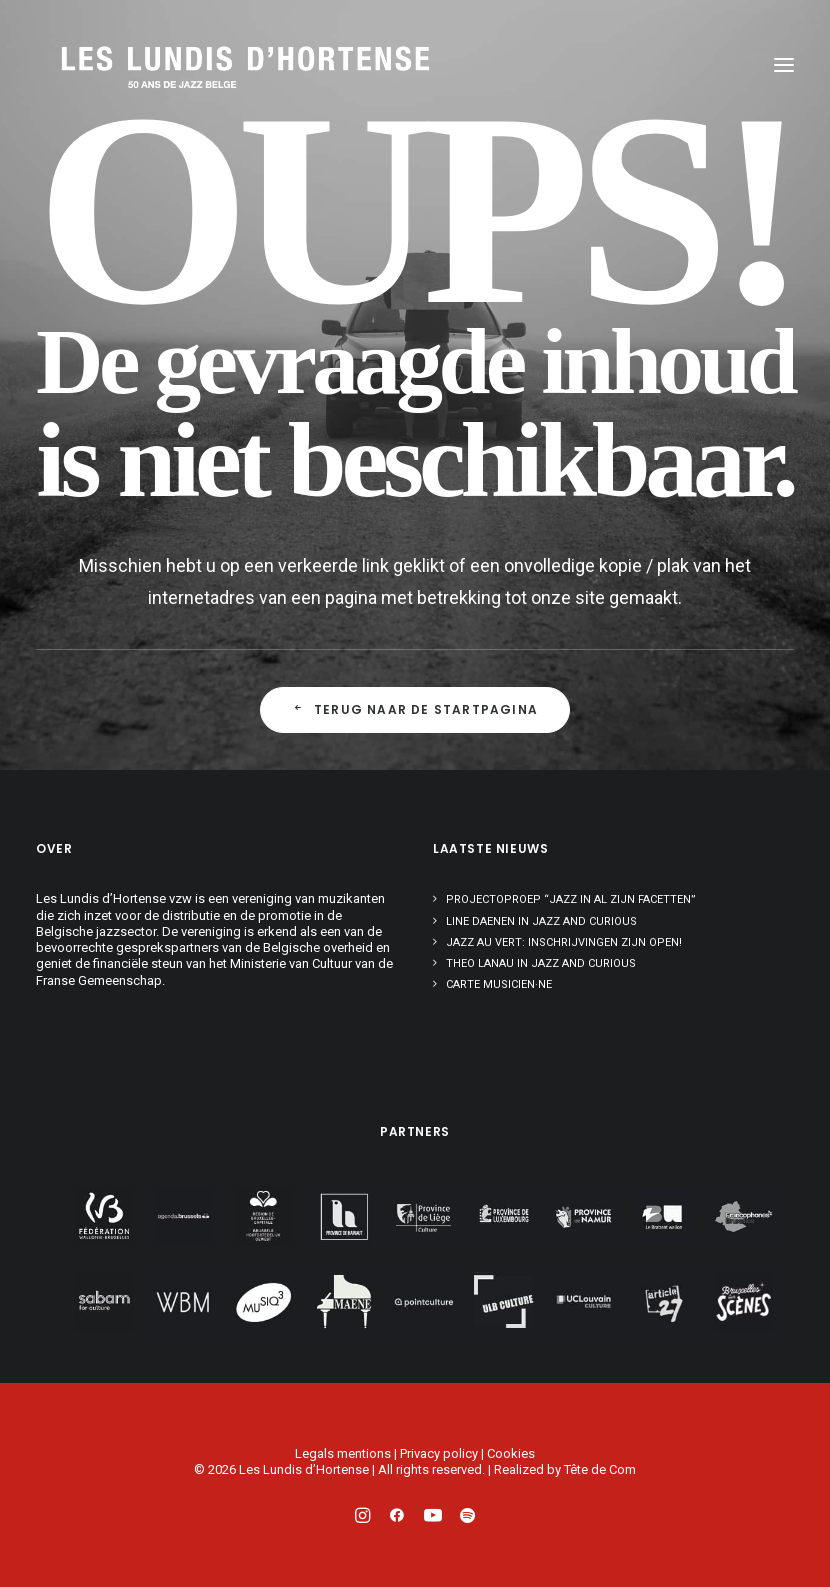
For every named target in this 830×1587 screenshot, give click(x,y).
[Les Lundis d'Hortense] (156, 65)
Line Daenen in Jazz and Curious (541, 921)
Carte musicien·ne (499, 984)
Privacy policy (439, 1453)
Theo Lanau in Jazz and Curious (541, 963)
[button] (784, 65)
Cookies (511, 1453)
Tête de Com (600, 1469)
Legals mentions (343, 1453)
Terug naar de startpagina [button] (415, 709)
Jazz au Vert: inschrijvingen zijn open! (564, 942)
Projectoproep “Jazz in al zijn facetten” (571, 899)
